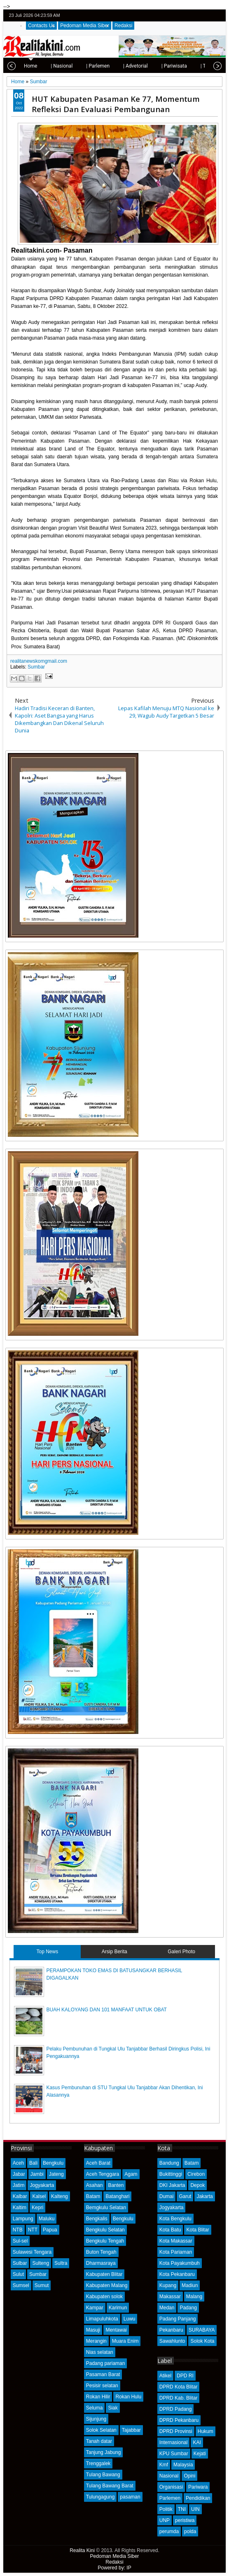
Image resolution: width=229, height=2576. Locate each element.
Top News (47, 1951)
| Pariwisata (148, 66)
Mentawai (115, 2330)
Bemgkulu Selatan (106, 2207)
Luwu (130, 2319)
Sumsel (21, 2285)
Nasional (169, 2476)
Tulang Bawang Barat (109, 2486)
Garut (185, 2196)
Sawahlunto (172, 2341)
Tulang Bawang (103, 2474)
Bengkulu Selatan (105, 2230)
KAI (197, 2442)
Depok (197, 2185)
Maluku (47, 2219)
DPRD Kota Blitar (178, 2387)
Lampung (23, 2219)
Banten (116, 2185)
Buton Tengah (101, 2252)
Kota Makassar (175, 2241)
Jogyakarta (42, 2185)
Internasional (173, 2442)
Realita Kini (82, 2550)
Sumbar (36, 667)
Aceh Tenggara (102, 2174)
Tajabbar (131, 2430)
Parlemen (169, 2498)
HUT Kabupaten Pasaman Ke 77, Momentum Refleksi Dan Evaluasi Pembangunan (116, 104)
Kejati (200, 2453)
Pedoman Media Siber (84, 25)
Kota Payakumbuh (179, 2263)
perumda (169, 2531)
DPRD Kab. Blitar (178, 2398)
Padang (188, 2308)
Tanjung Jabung (103, 2452)
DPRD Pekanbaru (179, 2420)
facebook (197, 15)
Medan (167, 2308)
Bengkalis (96, 2219)
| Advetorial (110, 66)
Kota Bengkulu (175, 2219)
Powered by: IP (114, 2568)
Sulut (18, 2274)
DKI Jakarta (172, 2185)
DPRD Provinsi (175, 2431)
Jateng (56, 2174)
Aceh (18, 2163)
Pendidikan (198, 2498)
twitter (186, 15)
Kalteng (59, 2196)
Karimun (118, 2308)
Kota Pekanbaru (177, 2274)
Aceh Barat (98, 2163)
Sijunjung (96, 2419)
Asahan (94, 2185)
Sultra (60, 2263)
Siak (112, 2408)
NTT (32, 2230)
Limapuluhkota (102, 2319)
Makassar (170, 2296)
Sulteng (40, 2263)
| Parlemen (72, 66)
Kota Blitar (197, 2230)
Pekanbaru (171, 2330)
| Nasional (36, 66)
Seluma (94, 2408)
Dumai (166, 2196)
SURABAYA (202, 2330)
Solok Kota (202, 2341)
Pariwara (198, 2487)
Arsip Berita (114, 1951)
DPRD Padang (175, 2409)
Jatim (19, 2185)
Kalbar (20, 2196)
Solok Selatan (101, 2430)
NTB (18, 2230)
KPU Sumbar (173, 2453)
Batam (93, 2196)
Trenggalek (98, 2463)
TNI (182, 2509)
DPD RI (185, 2376)
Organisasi (171, 2487)
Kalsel (39, 2196)
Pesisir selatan (102, 2385)
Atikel (165, 2376)
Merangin (96, 2341)
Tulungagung (100, 2497)
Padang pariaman (105, 2363)
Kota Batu (170, 2230)
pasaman (130, 2497)
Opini (189, 2476)
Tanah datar (99, 2441)
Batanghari (117, 2196)
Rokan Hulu (128, 2397)
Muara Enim (125, 2341)
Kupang (167, 2285)
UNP (164, 2520)
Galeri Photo (181, 1951)
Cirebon (196, 2174)
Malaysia (183, 2465)
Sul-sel (20, 2241)
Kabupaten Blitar (104, 2274)
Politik (166, 2509)
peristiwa (184, 2520)
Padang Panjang (177, 2319)
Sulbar (20, 2263)
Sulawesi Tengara (32, 2252)
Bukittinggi (170, 2174)
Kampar (94, 2308)
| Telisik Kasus (190, 66)
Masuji (93, 2330)
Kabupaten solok (104, 2296)
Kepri (37, 2207)
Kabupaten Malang (107, 2285)
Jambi (37, 2174)
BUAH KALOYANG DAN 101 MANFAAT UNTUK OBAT (106, 2010)
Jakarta (204, 2196)
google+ (207, 15)
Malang (194, 2296)
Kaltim (19, 2207)
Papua (50, 2230)
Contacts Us (41, 25)
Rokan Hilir (98, 2397)
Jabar (19, 2174)
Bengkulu (53, 2163)
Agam (130, 2174)
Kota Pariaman (175, 2252)
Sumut (42, 2285)
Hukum (205, 2431)
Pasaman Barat (103, 2374)
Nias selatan (99, 2352)
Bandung (169, 2163)
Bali (33, 2163)
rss (218, 15)
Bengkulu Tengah (105, 2241)
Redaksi (123, 25)
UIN (195, 2509)
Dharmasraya (101, 2263)
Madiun (190, 2285)
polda (190, 2531)
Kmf (163, 2465)
